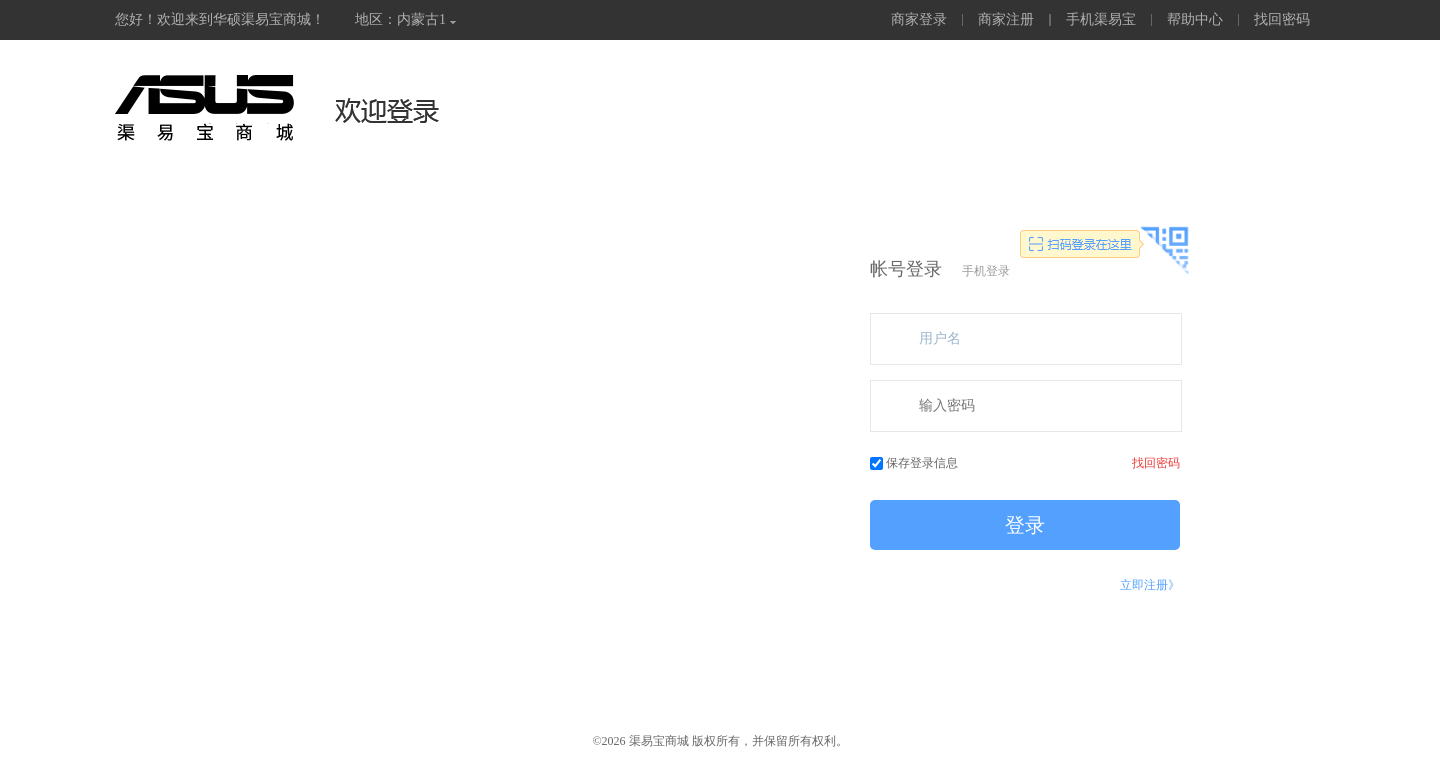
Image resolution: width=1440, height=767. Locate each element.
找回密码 (1282, 19)
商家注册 (1006, 19)
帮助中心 (1195, 19)
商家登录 (919, 19)
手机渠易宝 (1101, 19)
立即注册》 (1150, 585)
